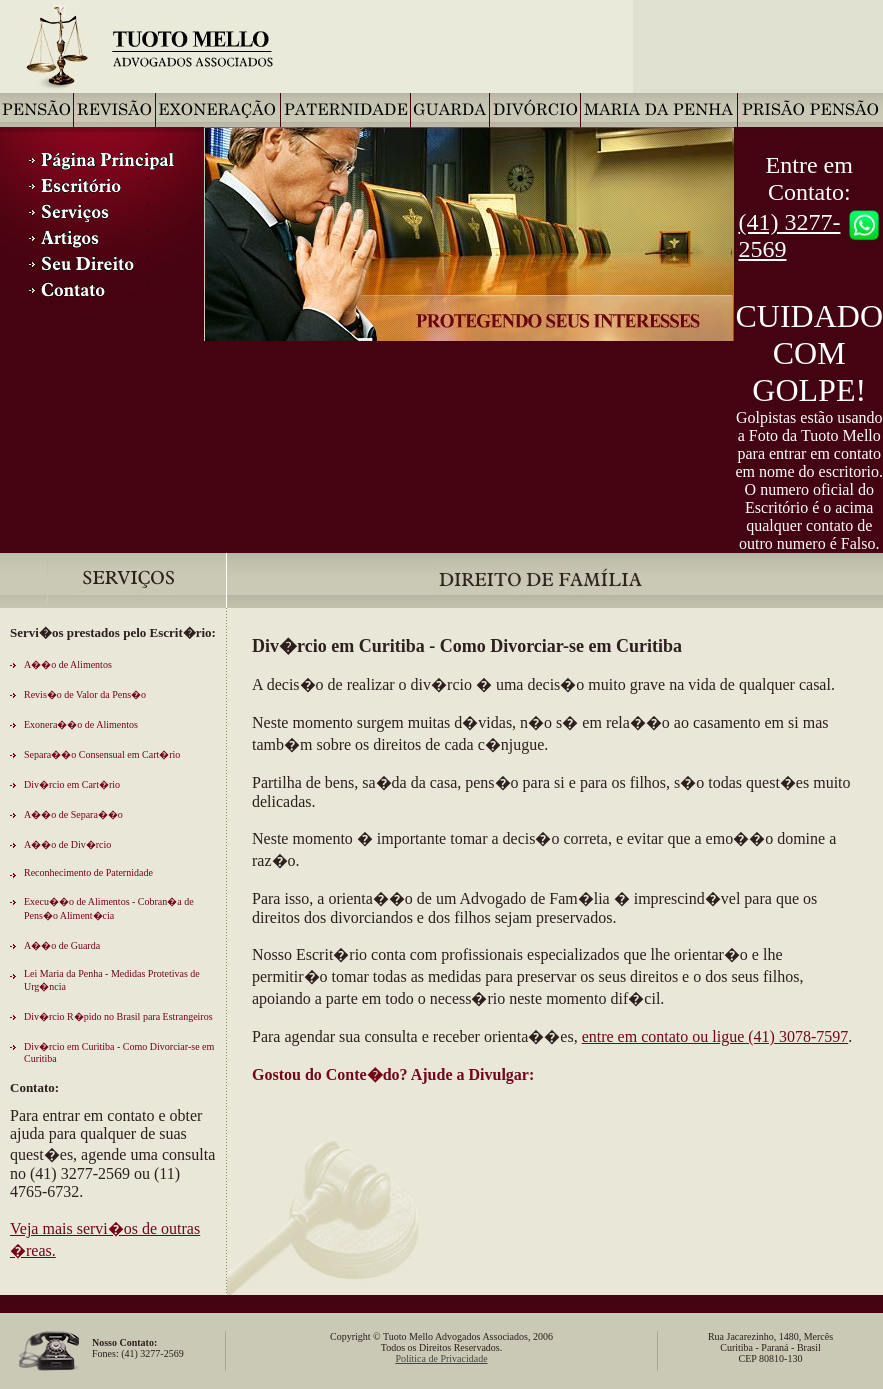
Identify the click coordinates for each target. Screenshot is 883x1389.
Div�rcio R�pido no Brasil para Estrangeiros (118, 1016)
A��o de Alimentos (68, 664)
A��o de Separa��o (73, 814)
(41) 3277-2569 (789, 235)
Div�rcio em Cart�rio (72, 784)
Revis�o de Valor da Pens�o (85, 694)
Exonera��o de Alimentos (81, 724)
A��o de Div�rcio (67, 844)
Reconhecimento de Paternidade (88, 872)
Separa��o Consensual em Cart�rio (102, 754)
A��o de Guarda (62, 945)
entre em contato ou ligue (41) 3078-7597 (715, 1036)
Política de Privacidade (441, 1358)
